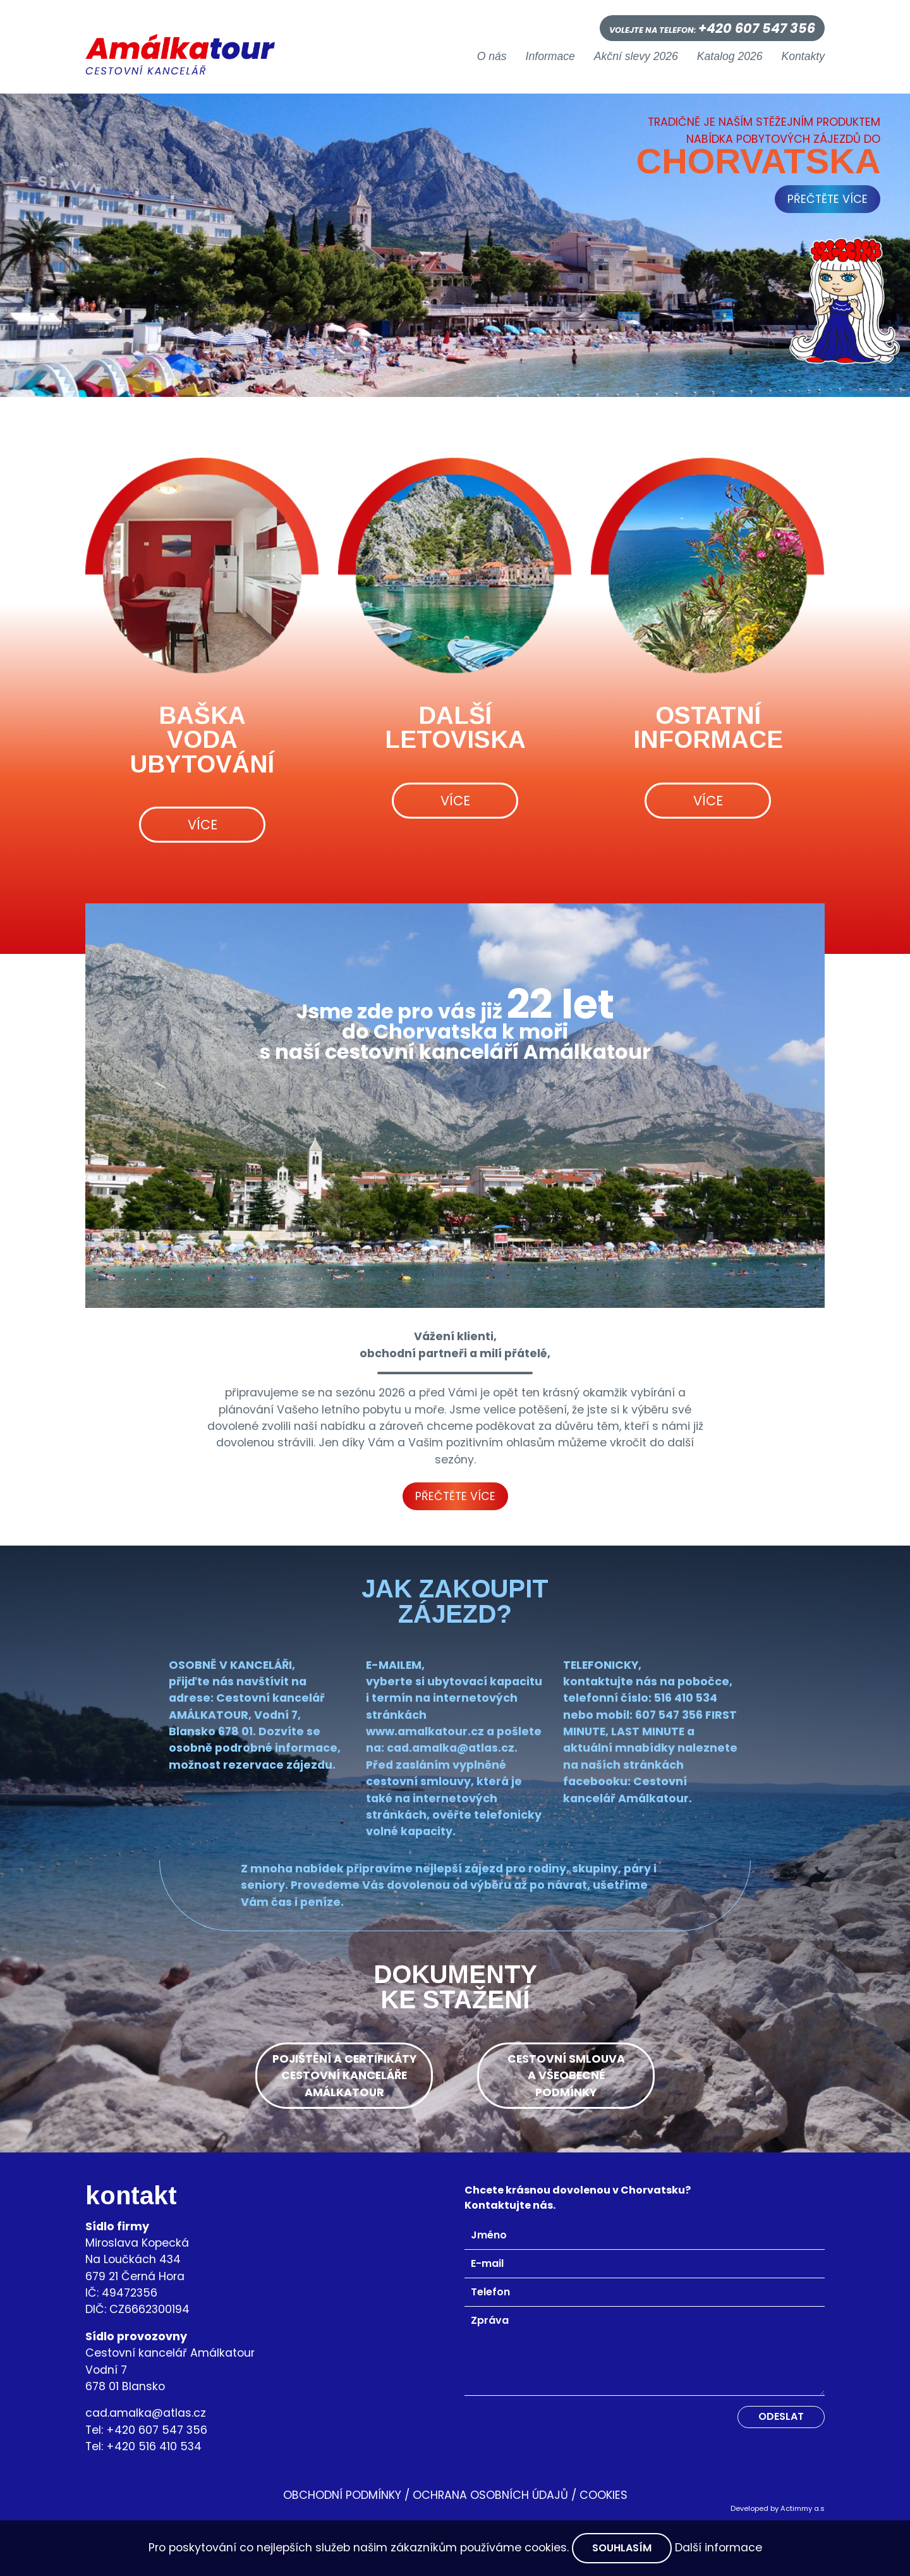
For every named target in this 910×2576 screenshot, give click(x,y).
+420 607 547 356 (756, 28)
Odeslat (781, 2416)
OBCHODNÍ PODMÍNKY (342, 2495)
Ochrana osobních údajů (490, 2495)
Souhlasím (622, 2548)
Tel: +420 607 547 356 (146, 2430)
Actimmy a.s (802, 2508)
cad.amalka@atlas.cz (145, 2412)
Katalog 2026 (730, 57)
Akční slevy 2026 (636, 57)
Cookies (603, 2495)
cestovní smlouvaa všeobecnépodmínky (566, 2075)
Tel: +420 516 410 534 (143, 2446)
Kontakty (803, 57)
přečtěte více (827, 199)
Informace (550, 57)
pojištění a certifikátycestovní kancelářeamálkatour (344, 2075)
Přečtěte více (455, 1496)
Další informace (718, 2547)
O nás (492, 57)
